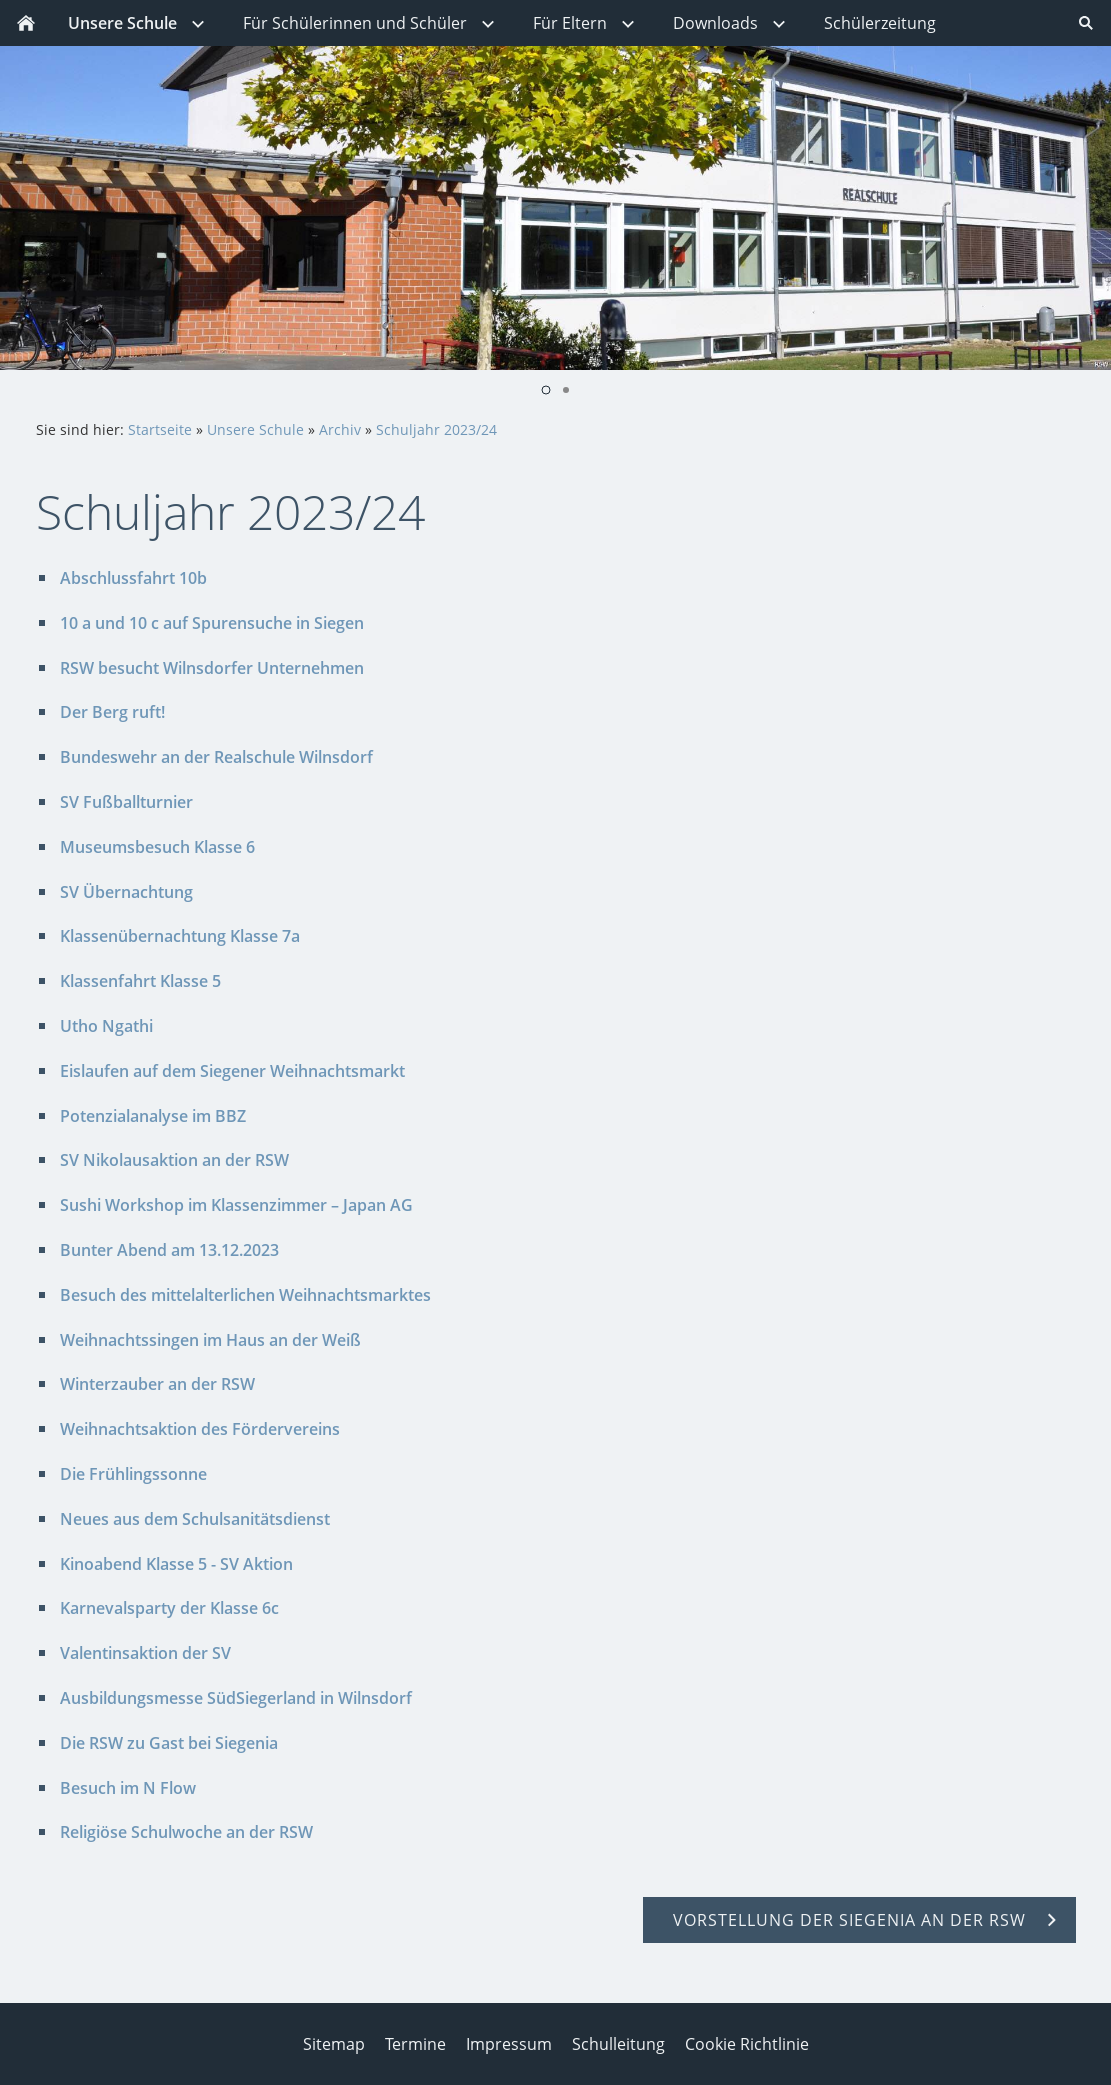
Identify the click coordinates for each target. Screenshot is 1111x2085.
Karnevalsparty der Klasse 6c (169, 1608)
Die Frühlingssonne (133, 1474)
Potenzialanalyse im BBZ (153, 1116)
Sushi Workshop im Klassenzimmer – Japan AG (236, 1205)
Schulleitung (618, 2044)
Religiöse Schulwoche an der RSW (186, 1832)
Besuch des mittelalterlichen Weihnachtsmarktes (245, 1295)
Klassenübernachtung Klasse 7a (180, 936)
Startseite (160, 429)
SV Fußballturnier (126, 802)
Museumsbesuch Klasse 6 (157, 847)
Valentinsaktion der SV (145, 1653)
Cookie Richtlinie (747, 2044)
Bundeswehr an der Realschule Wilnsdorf (216, 757)
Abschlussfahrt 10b (133, 578)
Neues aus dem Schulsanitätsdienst (195, 1519)
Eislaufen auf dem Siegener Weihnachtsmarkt (232, 1071)
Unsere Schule (255, 429)
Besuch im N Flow (128, 1788)
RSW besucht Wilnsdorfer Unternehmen (212, 668)
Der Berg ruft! (112, 712)
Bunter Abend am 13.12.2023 (169, 1250)
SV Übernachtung (126, 892)
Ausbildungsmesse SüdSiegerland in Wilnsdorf (236, 1698)
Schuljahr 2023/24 (436, 429)
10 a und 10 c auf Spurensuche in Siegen (212, 623)
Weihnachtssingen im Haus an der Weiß (210, 1340)
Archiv (340, 429)
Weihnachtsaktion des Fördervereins (200, 1429)
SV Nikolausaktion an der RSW (174, 1160)
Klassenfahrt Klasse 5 (140, 981)
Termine (415, 2044)
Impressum (509, 2044)
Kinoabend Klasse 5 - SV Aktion (176, 1564)
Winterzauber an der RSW (157, 1384)
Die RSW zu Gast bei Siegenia (169, 1743)
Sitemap (334, 2044)
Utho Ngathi (106, 1026)
